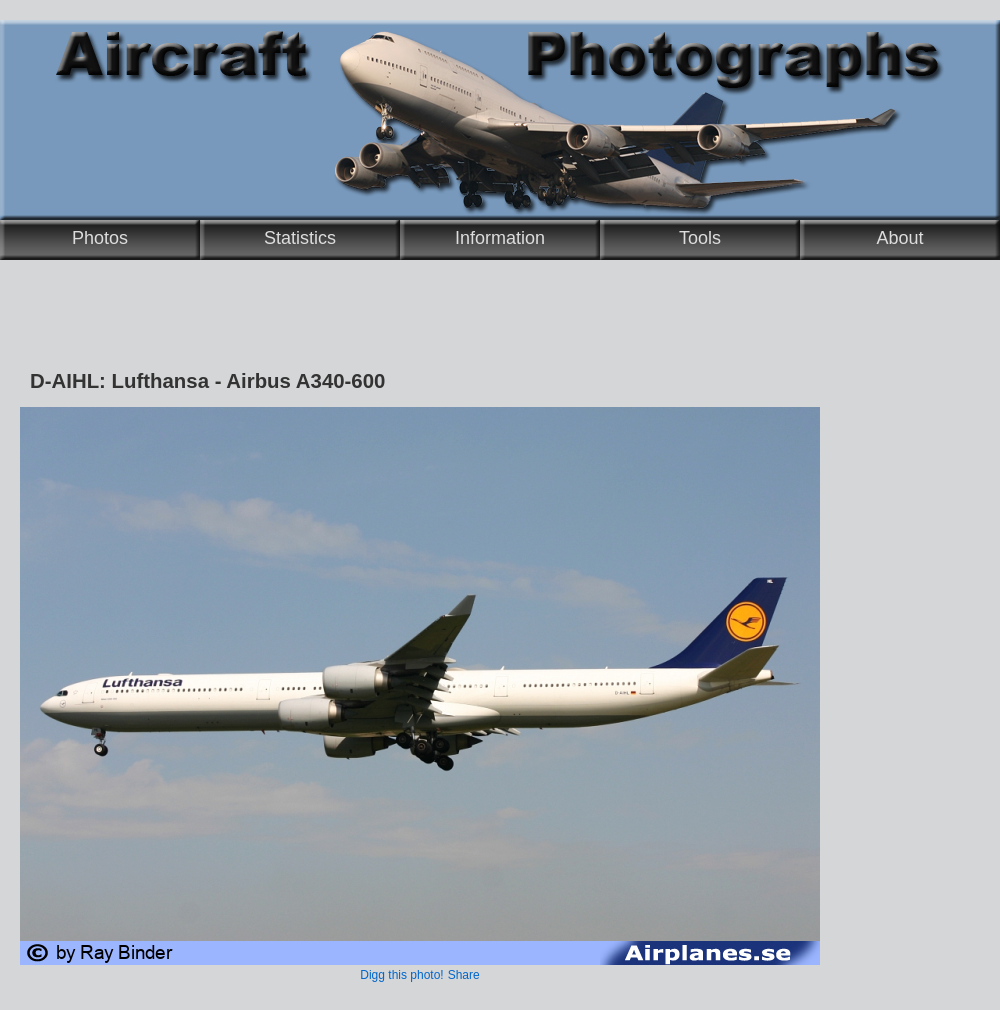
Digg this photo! (401, 975)
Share (464, 975)
